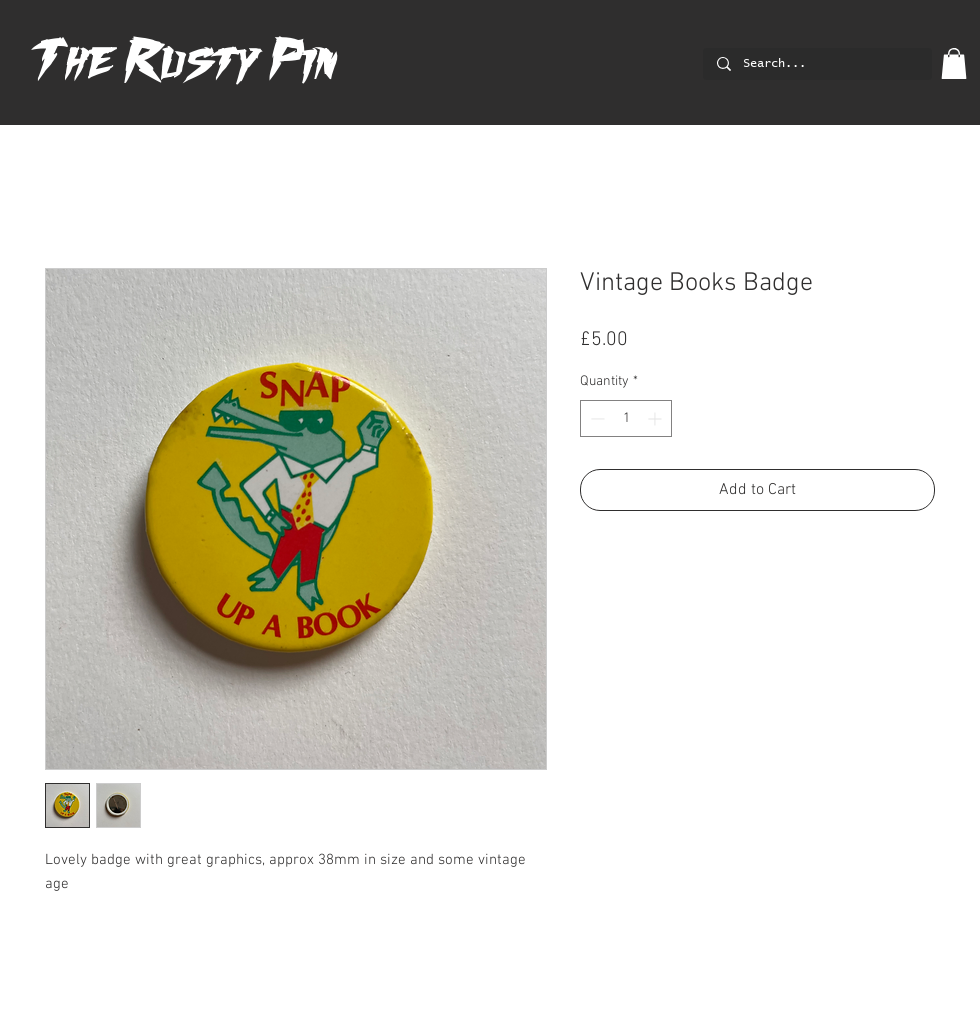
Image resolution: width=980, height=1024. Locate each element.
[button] (954, 63)
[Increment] (656, 418)
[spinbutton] (626, 418)
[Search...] (816, 64)
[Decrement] (595, 418)
